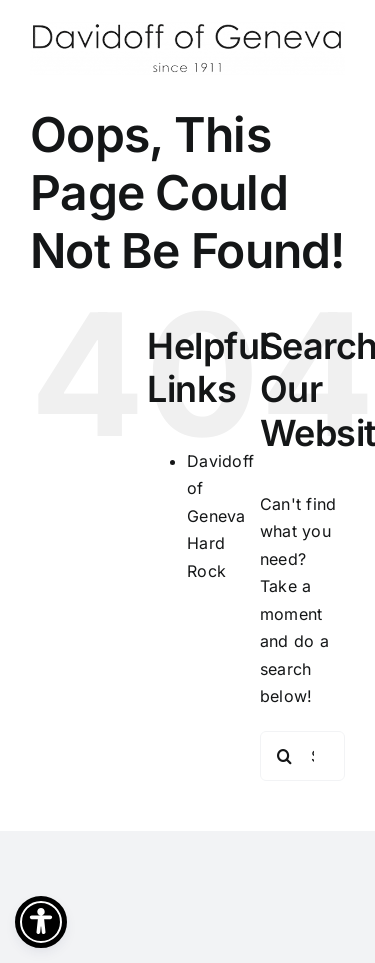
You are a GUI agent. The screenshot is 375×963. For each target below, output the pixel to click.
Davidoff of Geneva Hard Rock (220, 516)
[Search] (285, 756)
